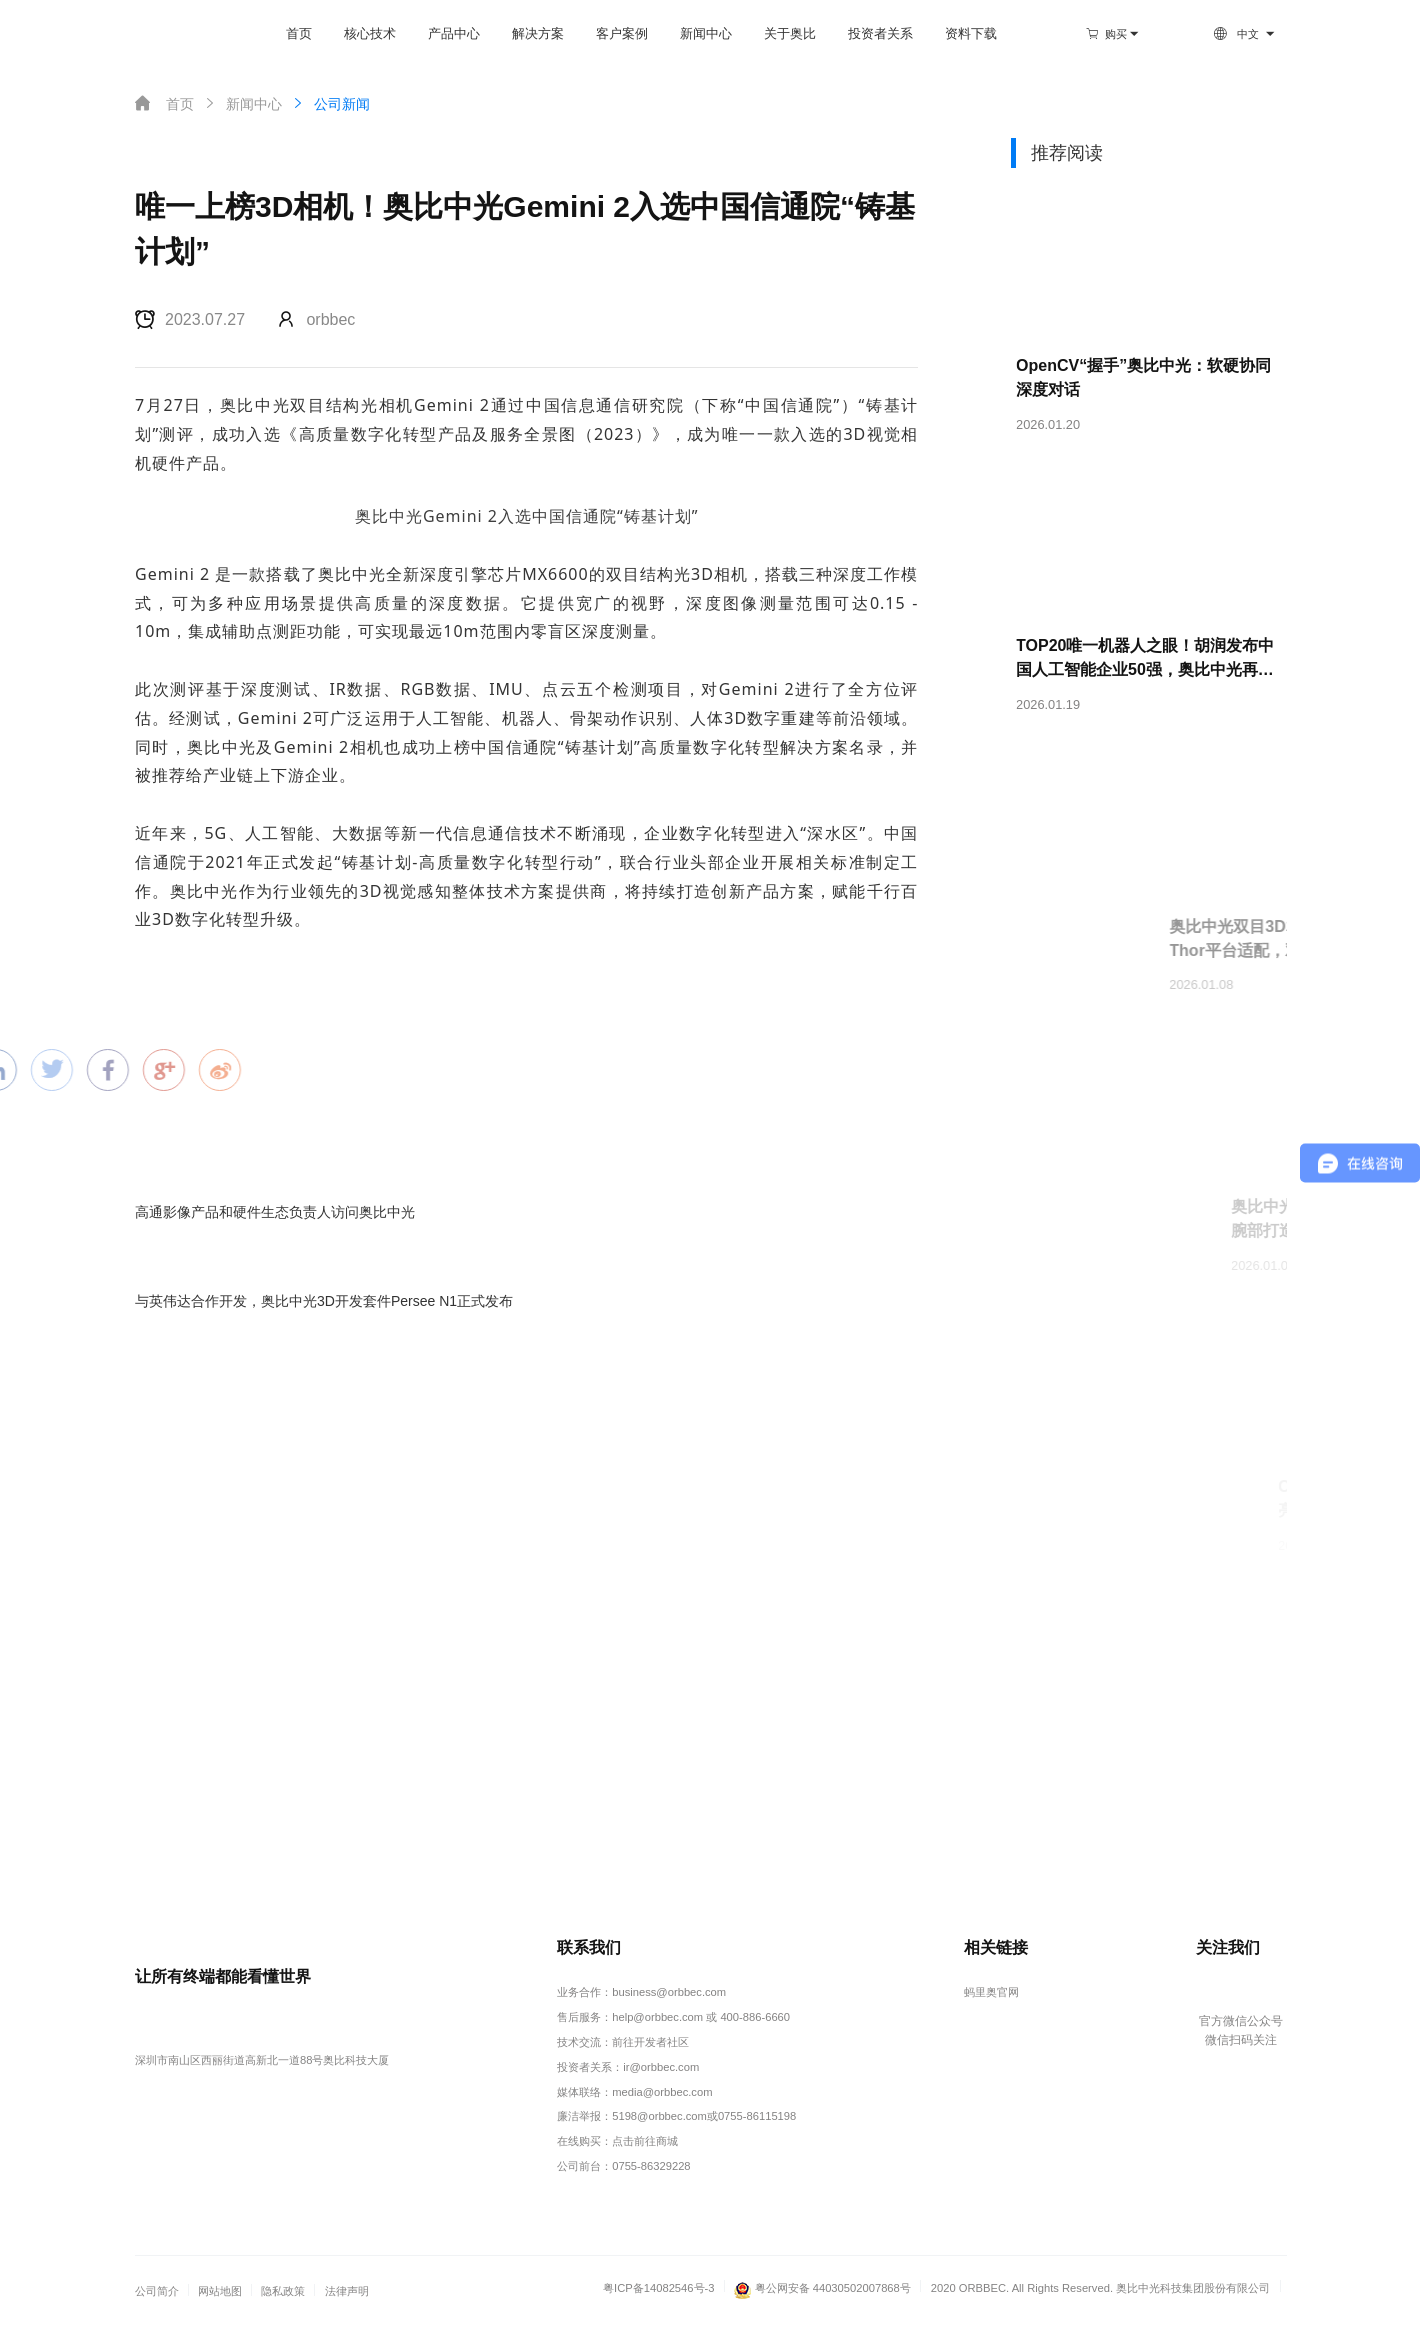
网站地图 (220, 2291)
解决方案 (538, 33)
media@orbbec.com (662, 2092)
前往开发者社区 (650, 2042)
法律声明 (347, 2291)
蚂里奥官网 (991, 1992)
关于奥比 (790, 33)
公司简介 (157, 2291)
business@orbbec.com (669, 1992)
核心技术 (370, 33)
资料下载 (971, 33)
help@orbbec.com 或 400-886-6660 (701, 2017)
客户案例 (622, 33)
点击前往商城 (645, 2141)
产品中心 (454, 33)
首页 (299, 33)
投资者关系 (880, 33)
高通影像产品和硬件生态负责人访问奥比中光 (275, 1212)
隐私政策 (283, 2291)
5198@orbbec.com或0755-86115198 (704, 2116)
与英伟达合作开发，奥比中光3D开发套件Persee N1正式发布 (324, 1301)
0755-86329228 (651, 2166)
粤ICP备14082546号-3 (658, 2288)
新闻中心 (706, 33)
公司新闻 (330, 103)
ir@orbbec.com (661, 2067)
